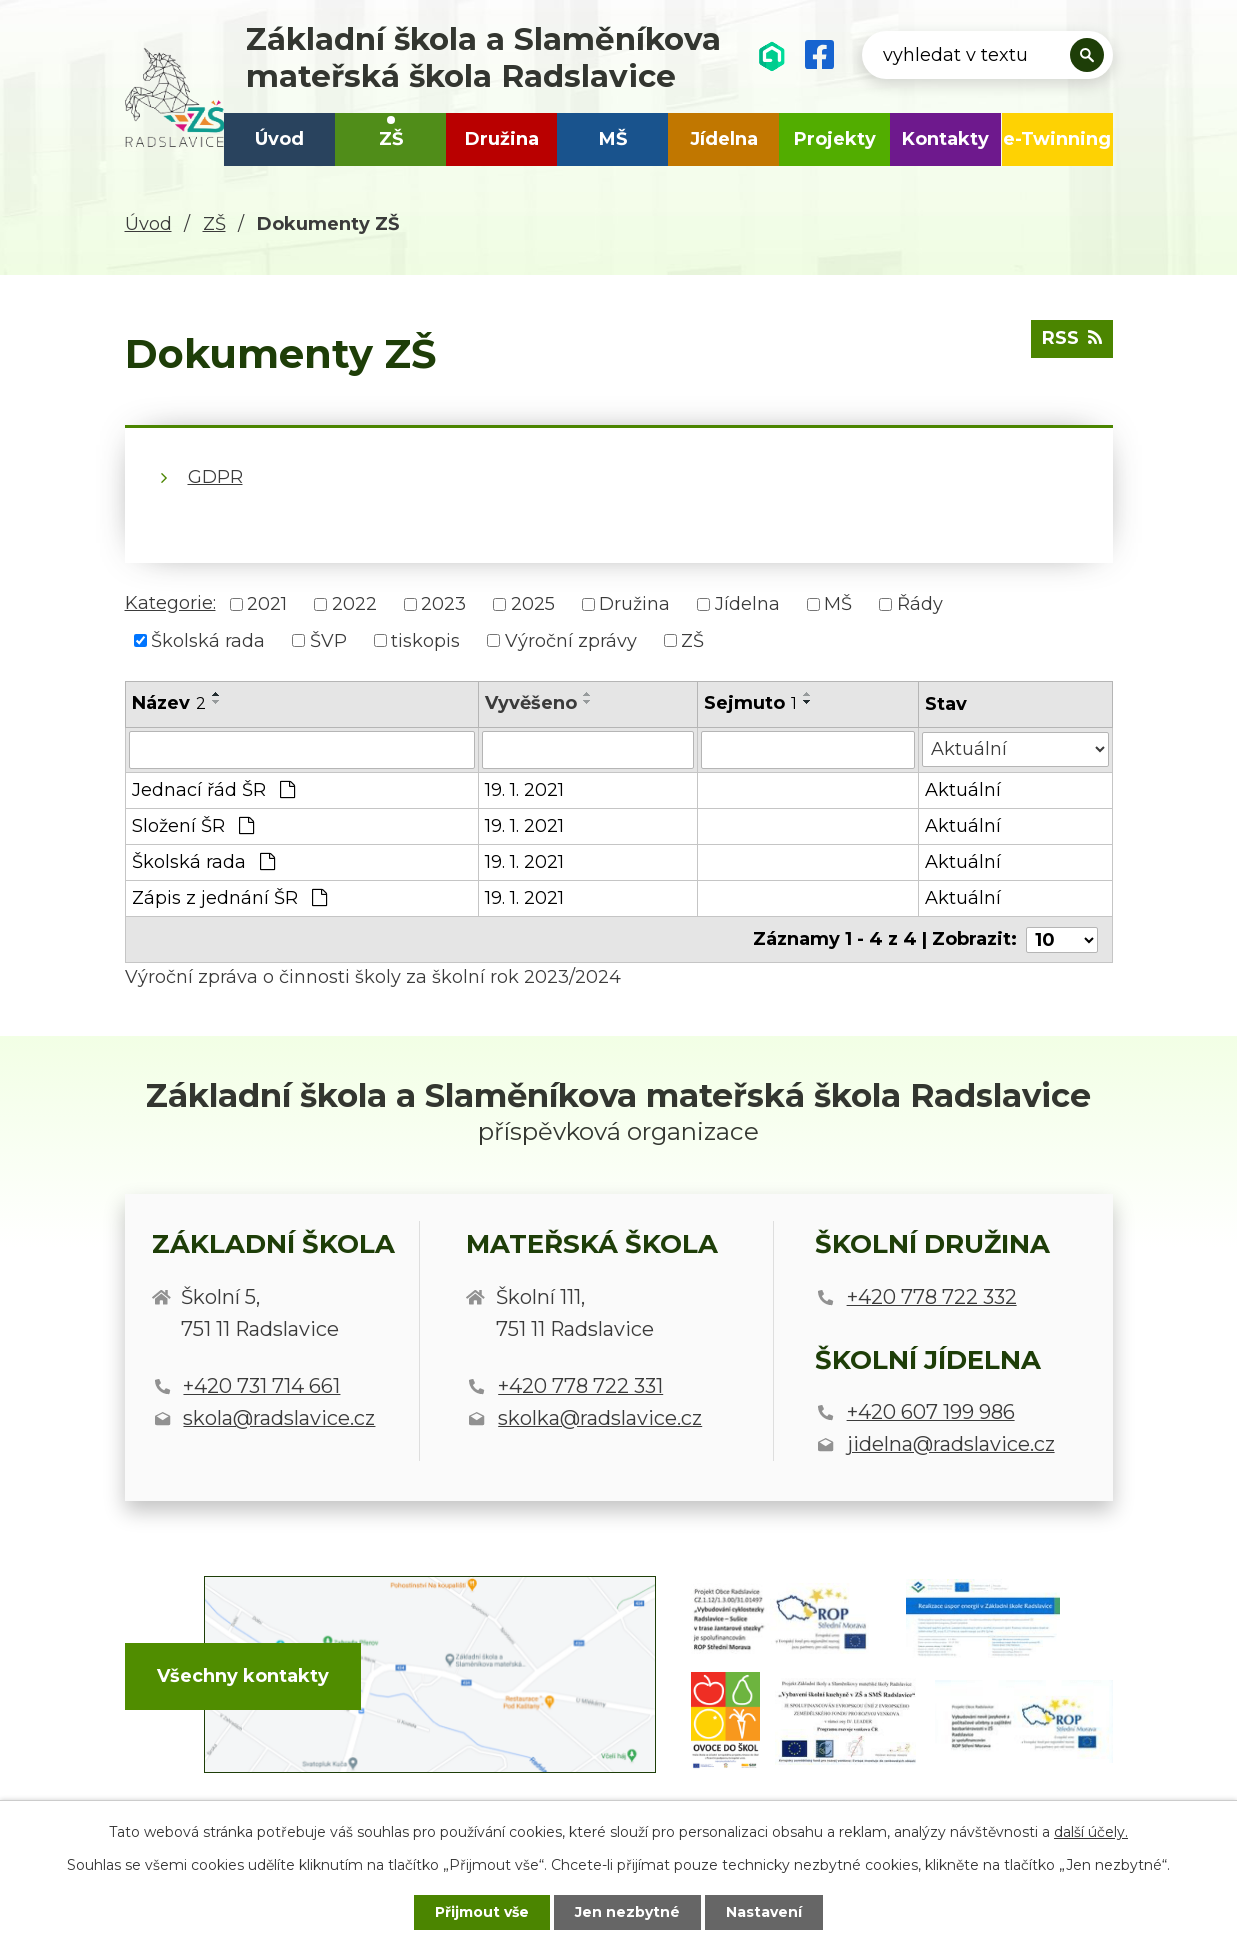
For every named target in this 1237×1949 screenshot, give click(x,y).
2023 (443, 604)
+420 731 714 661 (261, 1386)
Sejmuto (750, 703)
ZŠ (391, 139)
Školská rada (208, 640)
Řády (920, 604)
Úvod (279, 139)
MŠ (613, 139)
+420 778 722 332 (932, 1296)
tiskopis (425, 640)
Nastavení (764, 1912)
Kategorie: (170, 603)
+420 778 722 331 (580, 1386)
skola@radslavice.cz (279, 1418)
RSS (1072, 338)
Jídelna (724, 139)
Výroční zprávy (571, 640)
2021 (267, 604)
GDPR (215, 477)
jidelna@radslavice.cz (951, 1444)
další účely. (1091, 1832)
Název (169, 703)
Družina (502, 139)
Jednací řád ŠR (213, 790)
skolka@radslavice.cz (600, 1418)
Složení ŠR (193, 826)
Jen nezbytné (627, 1912)
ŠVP (328, 640)
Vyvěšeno (531, 703)
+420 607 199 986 (931, 1412)
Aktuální (963, 790)
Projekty (835, 139)
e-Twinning (1057, 139)
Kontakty (945, 139)
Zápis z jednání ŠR (229, 898)
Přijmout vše (482, 1912)
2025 (533, 604)
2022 (354, 604)
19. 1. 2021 (524, 790)
